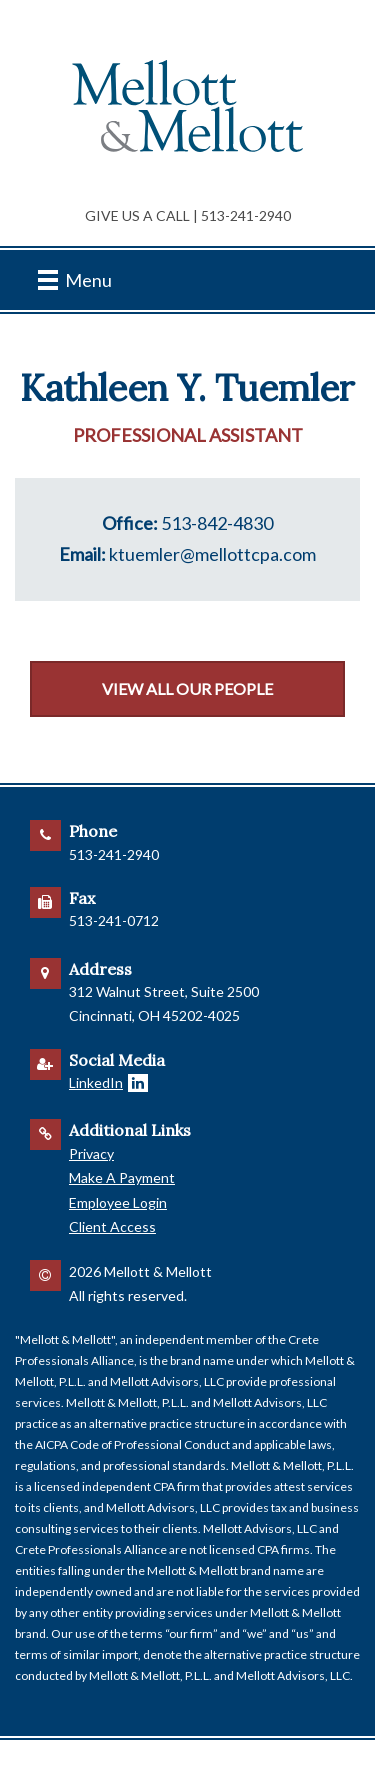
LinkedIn (96, 1082)
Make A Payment (122, 1177)
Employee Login (118, 1202)
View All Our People (187, 688)
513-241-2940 (246, 215)
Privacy (91, 1153)
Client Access (112, 1226)
